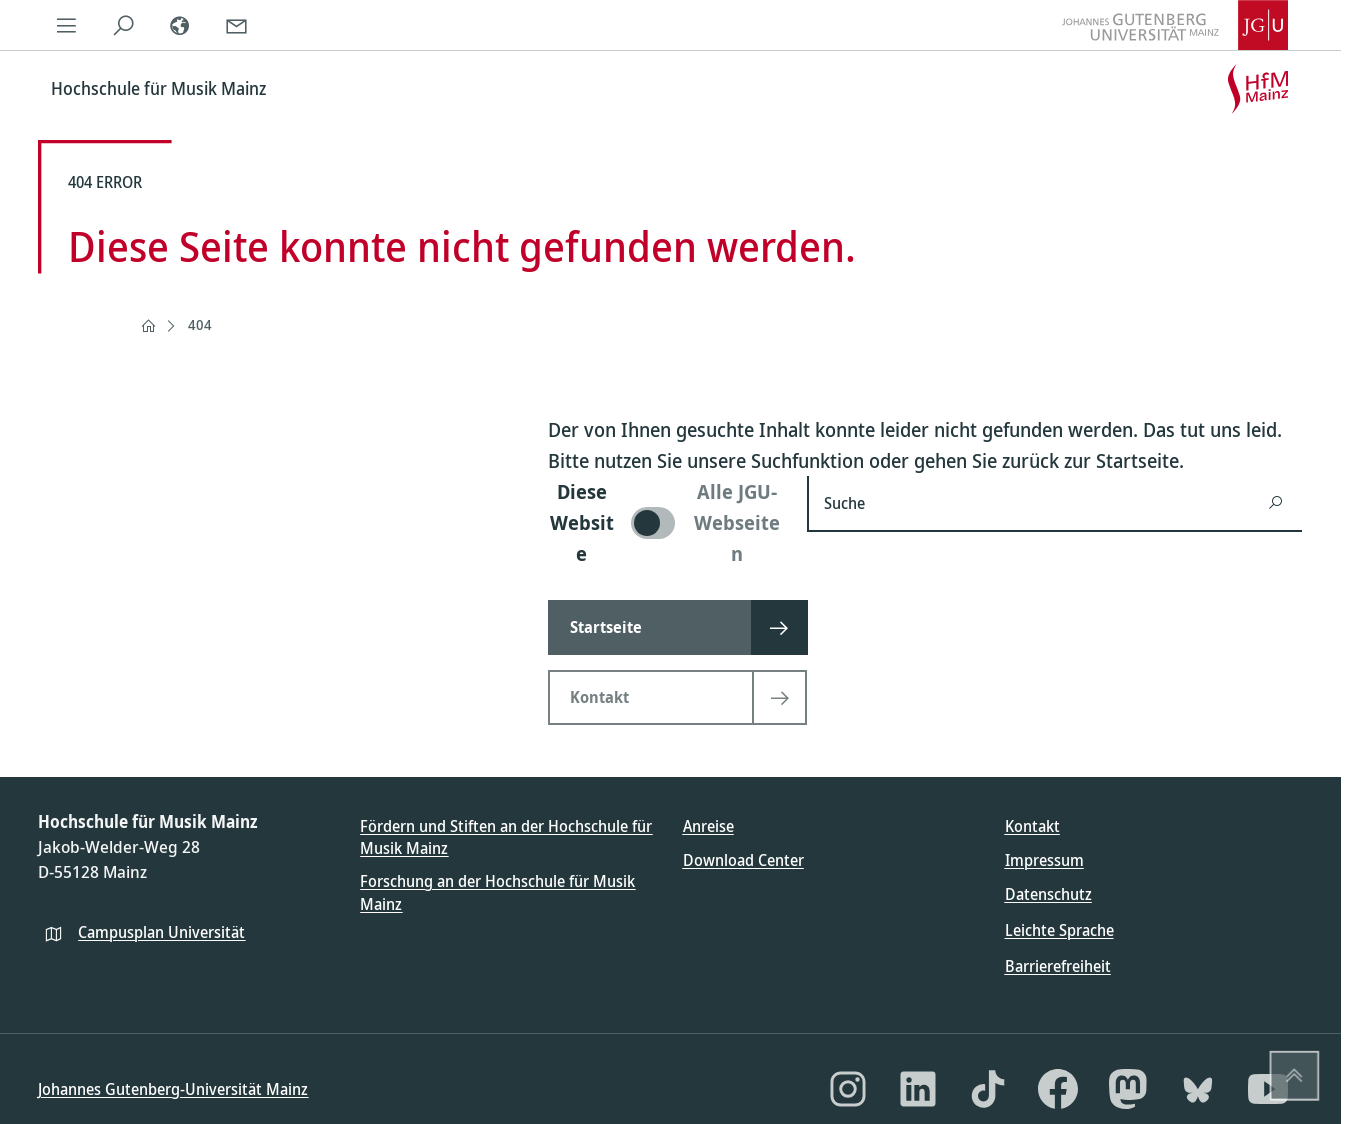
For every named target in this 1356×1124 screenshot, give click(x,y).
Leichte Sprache (1059, 930)
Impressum (1044, 860)
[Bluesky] (1198, 1089)
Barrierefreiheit (1058, 966)
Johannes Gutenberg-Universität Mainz (173, 1089)
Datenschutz (1048, 894)
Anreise (708, 826)
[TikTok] (988, 1089)
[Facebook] (1058, 1089)
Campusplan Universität (161, 932)
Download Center (743, 860)
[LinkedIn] (918, 1089)
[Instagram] (848, 1089)
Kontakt (1032, 826)
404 (200, 324)
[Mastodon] (1128, 1089)
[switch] (665, 522)
